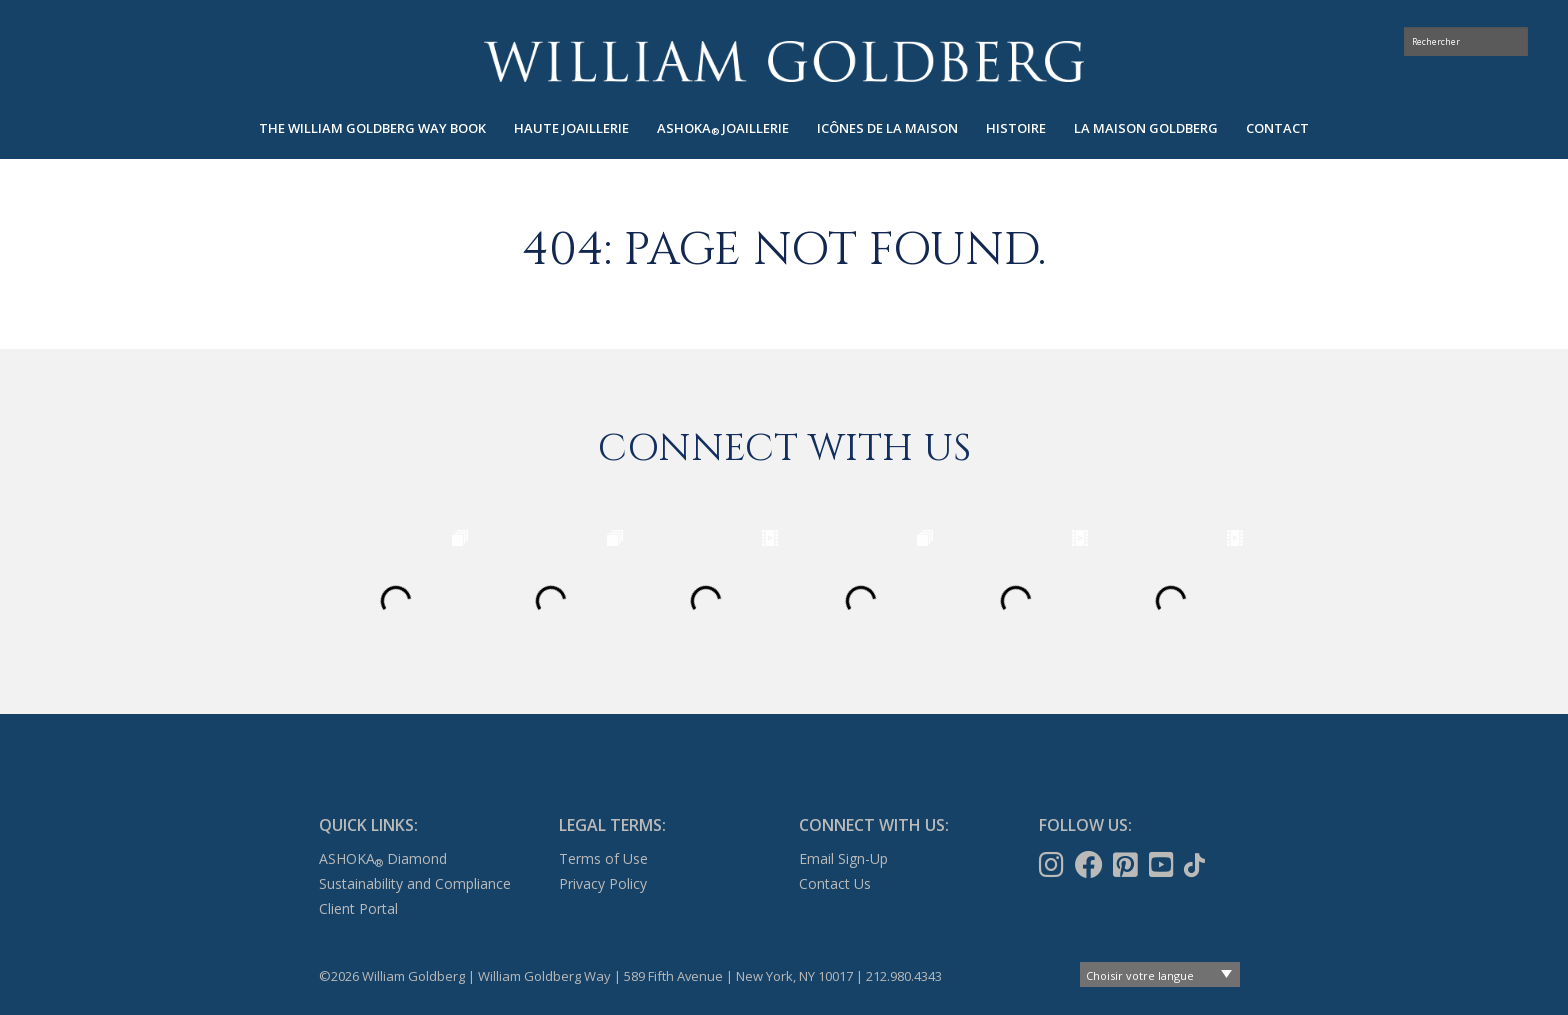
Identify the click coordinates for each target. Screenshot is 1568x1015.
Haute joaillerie (571, 128)
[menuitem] (372, 128)
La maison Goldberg (1146, 128)
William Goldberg (784, 61)
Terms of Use (603, 858)
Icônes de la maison (887, 128)
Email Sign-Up (843, 858)
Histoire (1016, 128)
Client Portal (358, 908)
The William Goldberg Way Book (372, 128)
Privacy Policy (603, 883)
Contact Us (835, 883)
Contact (1277, 128)
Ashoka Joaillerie (723, 128)
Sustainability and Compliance (415, 883)
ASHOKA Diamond (383, 858)
